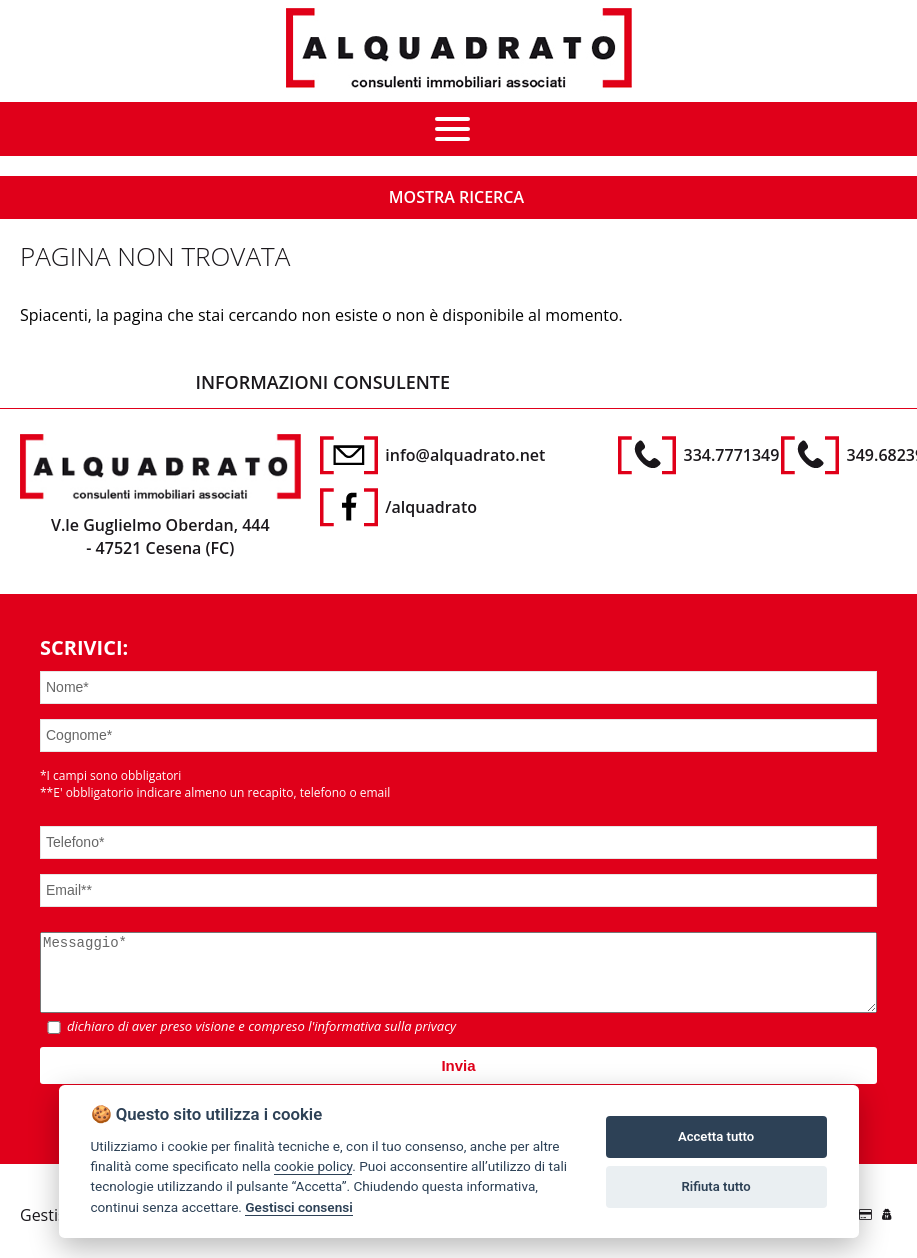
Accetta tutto (716, 1136)
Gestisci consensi (298, 1207)
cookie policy (313, 1166)
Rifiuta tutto (715, 1186)
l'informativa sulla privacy (382, 1041)
